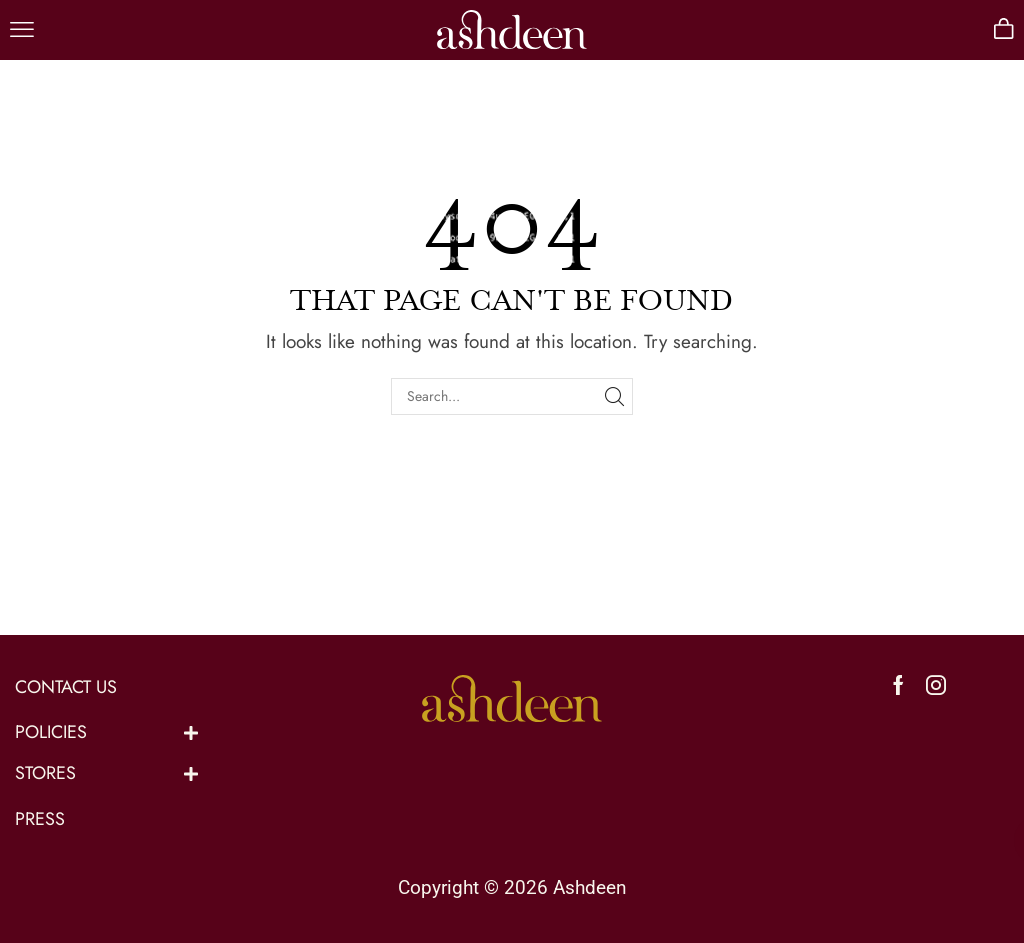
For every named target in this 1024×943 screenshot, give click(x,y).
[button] (22, 30)
